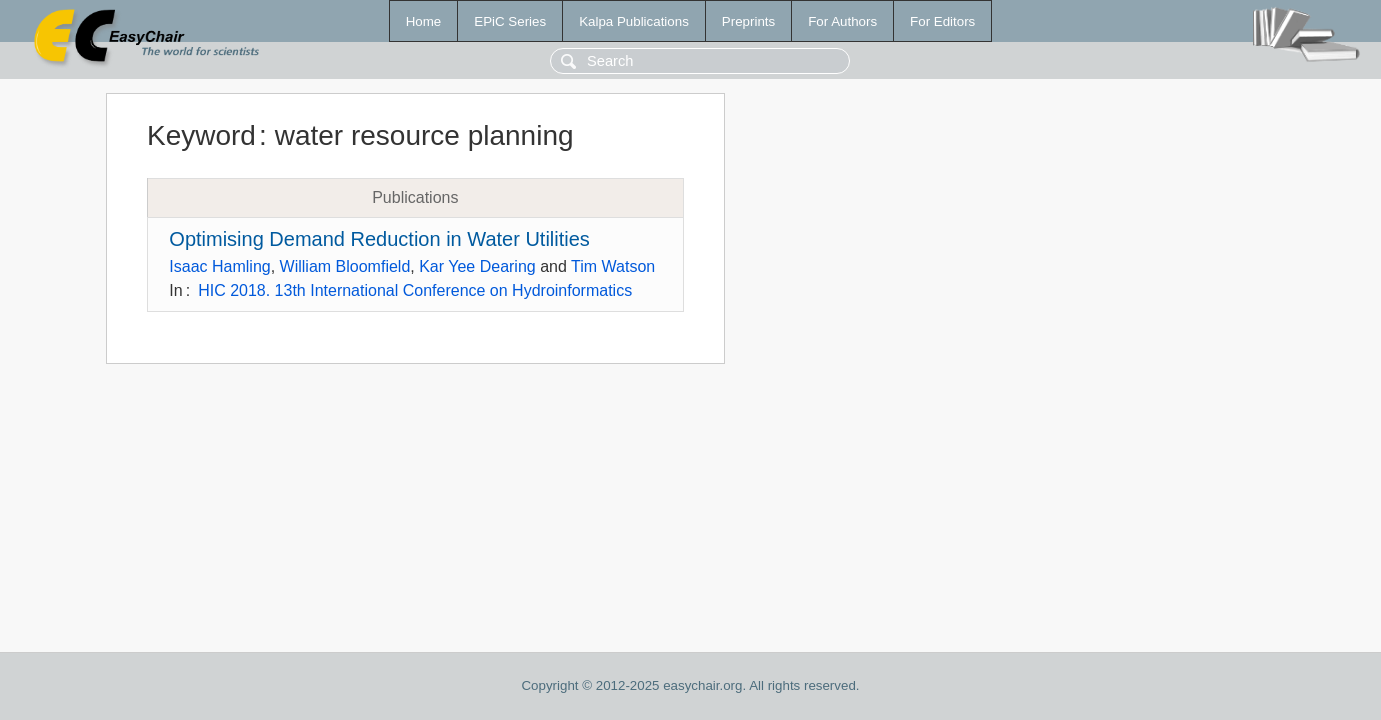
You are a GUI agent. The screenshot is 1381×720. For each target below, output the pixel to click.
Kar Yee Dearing (477, 266)
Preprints (748, 21)
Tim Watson (613, 266)
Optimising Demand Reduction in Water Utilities (379, 239)
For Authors (842, 21)
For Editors (942, 21)
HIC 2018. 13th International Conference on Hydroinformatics (415, 290)
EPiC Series (510, 21)
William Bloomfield (345, 266)
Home (424, 21)
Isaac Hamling (219, 266)
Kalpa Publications (634, 21)
